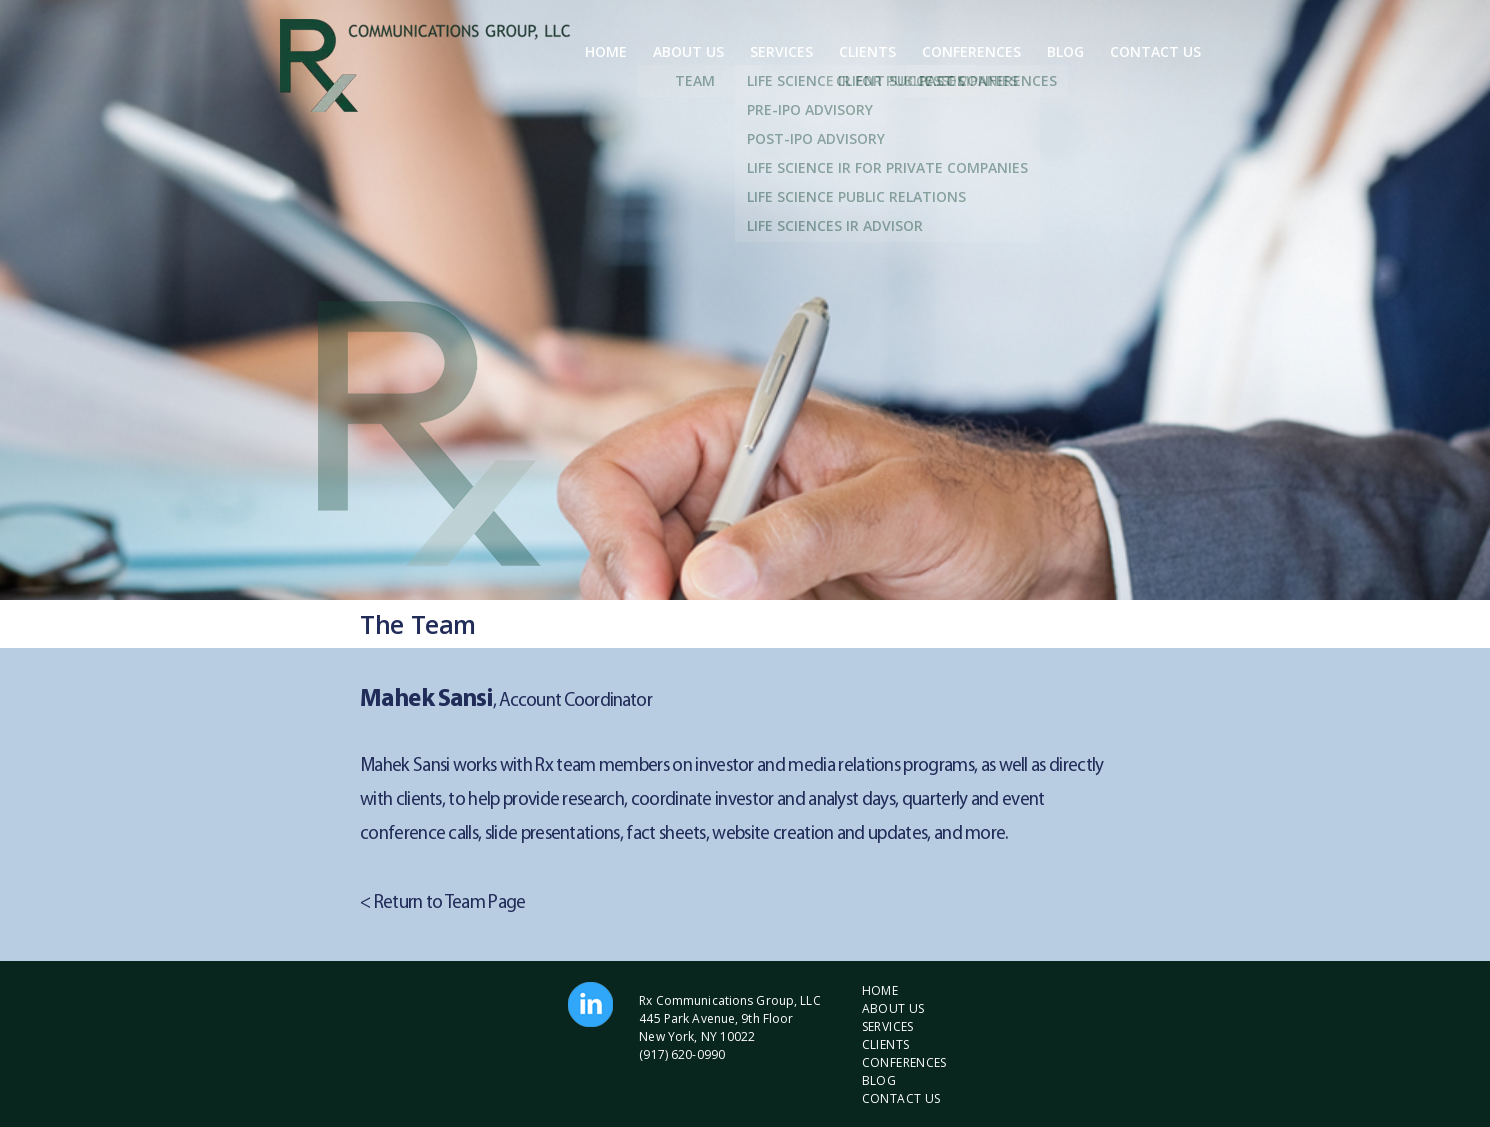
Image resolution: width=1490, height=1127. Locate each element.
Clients (867, 51)
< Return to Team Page (443, 903)
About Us (688, 51)
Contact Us (1155, 51)
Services (781, 51)
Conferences (971, 51)
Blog (1065, 51)
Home (606, 51)
